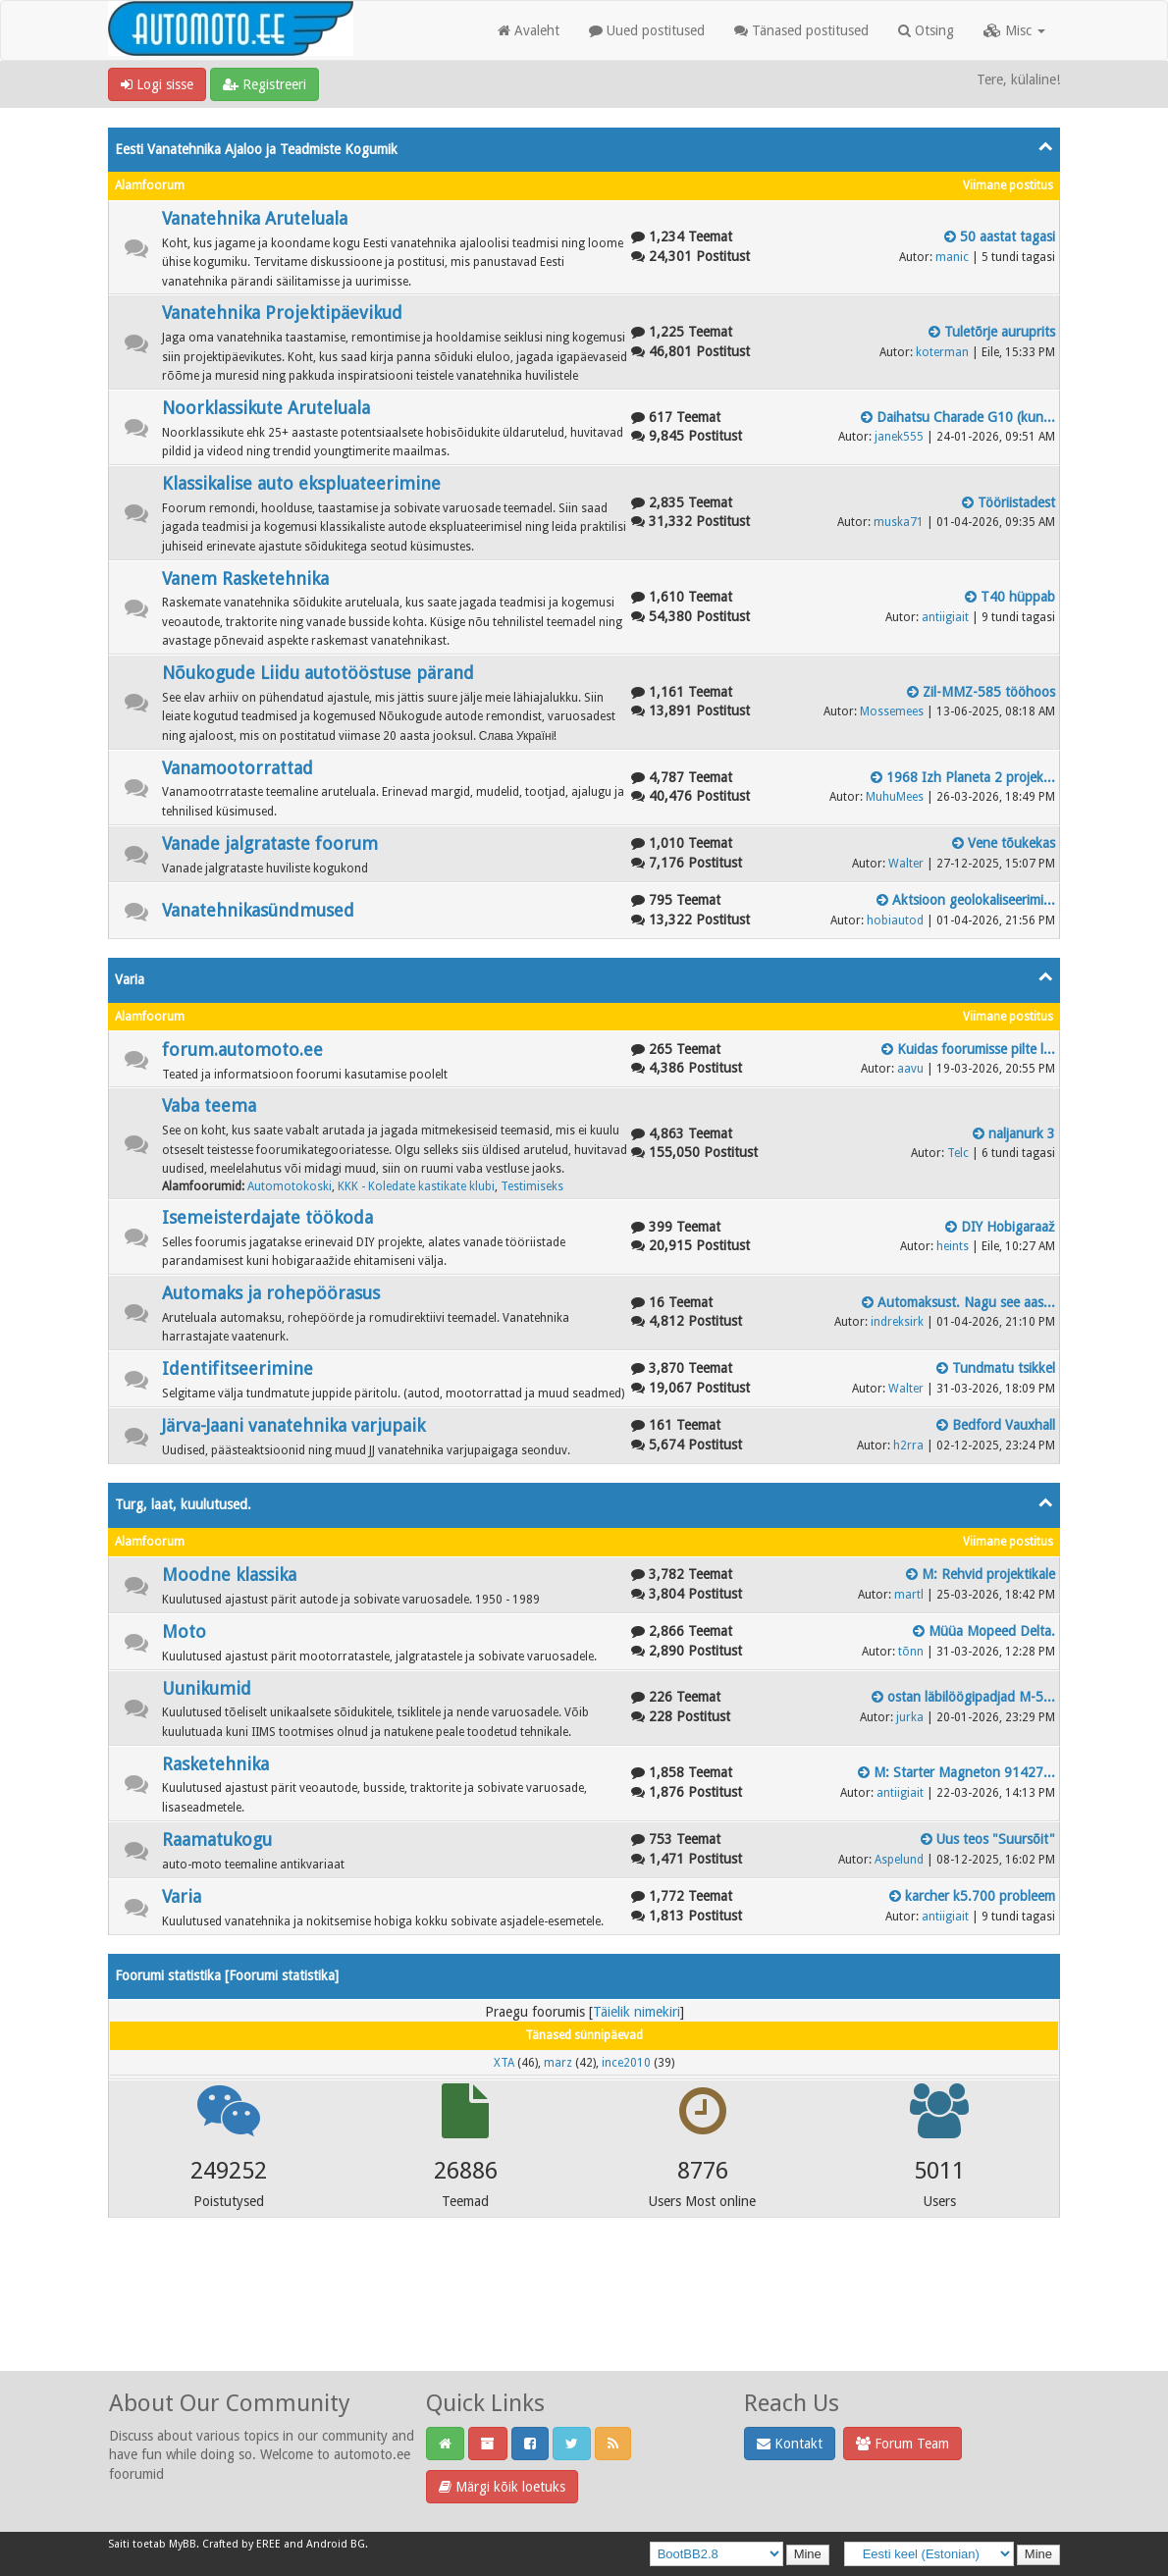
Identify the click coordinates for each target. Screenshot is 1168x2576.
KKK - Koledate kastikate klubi (416, 1186)
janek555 (899, 437)
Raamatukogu (217, 1839)
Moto (184, 1631)
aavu (910, 1069)
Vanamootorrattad (237, 768)
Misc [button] (1014, 30)
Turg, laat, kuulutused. (183, 1504)
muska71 (899, 522)
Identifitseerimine (237, 1368)
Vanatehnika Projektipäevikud (282, 312)
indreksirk (897, 1322)
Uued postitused (647, 30)
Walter (906, 863)
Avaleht (528, 30)
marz (558, 2063)
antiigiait (945, 617)
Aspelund (899, 1859)
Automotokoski (289, 1186)
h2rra (908, 1445)
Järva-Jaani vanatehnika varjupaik (293, 1425)
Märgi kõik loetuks (502, 2487)
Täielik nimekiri (636, 2012)
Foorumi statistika (282, 1975)
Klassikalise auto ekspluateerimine (301, 483)
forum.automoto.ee (242, 1049)
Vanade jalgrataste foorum (270, 843)
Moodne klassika (229, 1574)
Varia (129, 979)
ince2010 (626, 2063)
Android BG (335, 2544)
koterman (942, 352)
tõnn (911, 1651)
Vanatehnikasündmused (258, 910)
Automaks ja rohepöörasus (271, 1293)
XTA (504, 2063)
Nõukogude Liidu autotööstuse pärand (318, 672)
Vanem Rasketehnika (245, 578)
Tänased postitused (801, 30)
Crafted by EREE (241, 2544)
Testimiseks (532, 1186)
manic (952, 257)
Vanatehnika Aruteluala (254, 218)
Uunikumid (206, 1688)
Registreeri (264, 84)
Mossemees (892, 711)
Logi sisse (157, 84)
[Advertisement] (584, 2321)
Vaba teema (209, 1105)
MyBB (182, 2544)
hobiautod (895, 920)
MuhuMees (895, 797)
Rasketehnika (215, 1764)
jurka (910, 1717)
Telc (958, 1153)
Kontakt (790, 2443)
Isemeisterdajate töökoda (267, 1217)
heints (952, 1246)
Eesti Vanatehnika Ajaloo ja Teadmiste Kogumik (256, 149)
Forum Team (902, 2443)
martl (909, 1595)
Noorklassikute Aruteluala (266, 407)
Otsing (926, 30)
